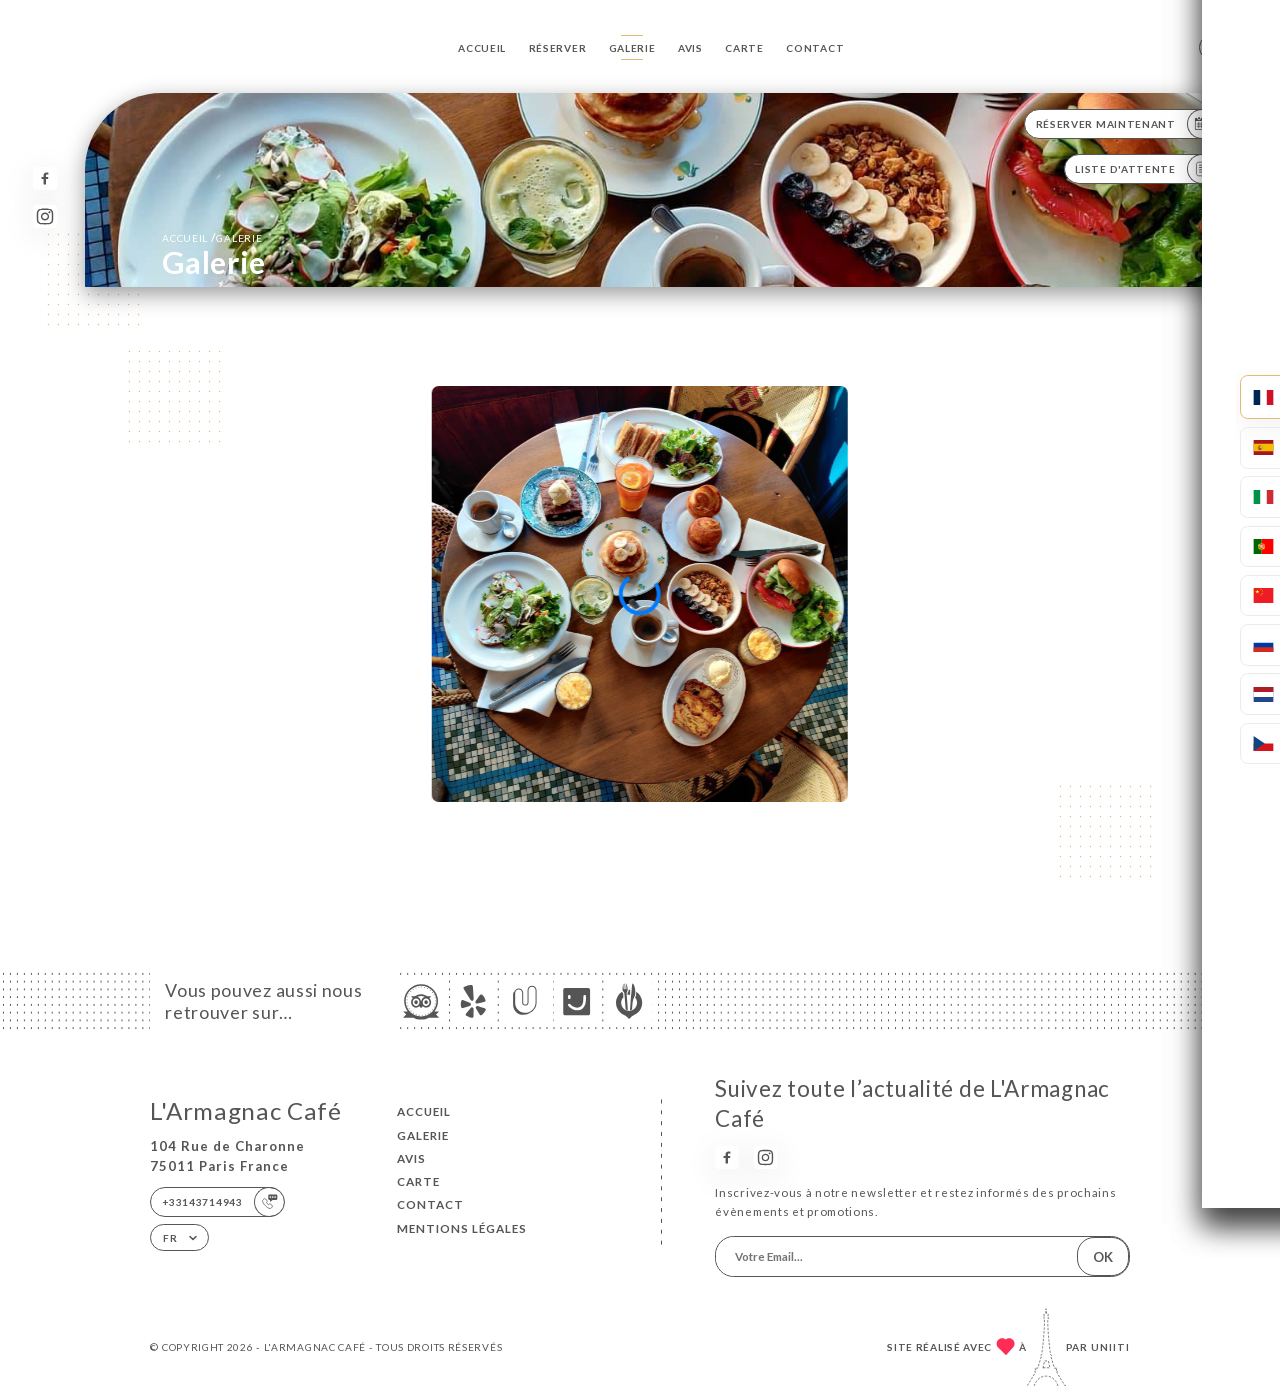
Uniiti (1110, 1347)
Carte (744, 48)
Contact (815, 48)
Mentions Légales (462, 1228)
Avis (690, 48)
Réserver (558, 48)
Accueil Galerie (212, 237)
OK (1103, 1257)
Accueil (482, 48)
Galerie (632, 48)
